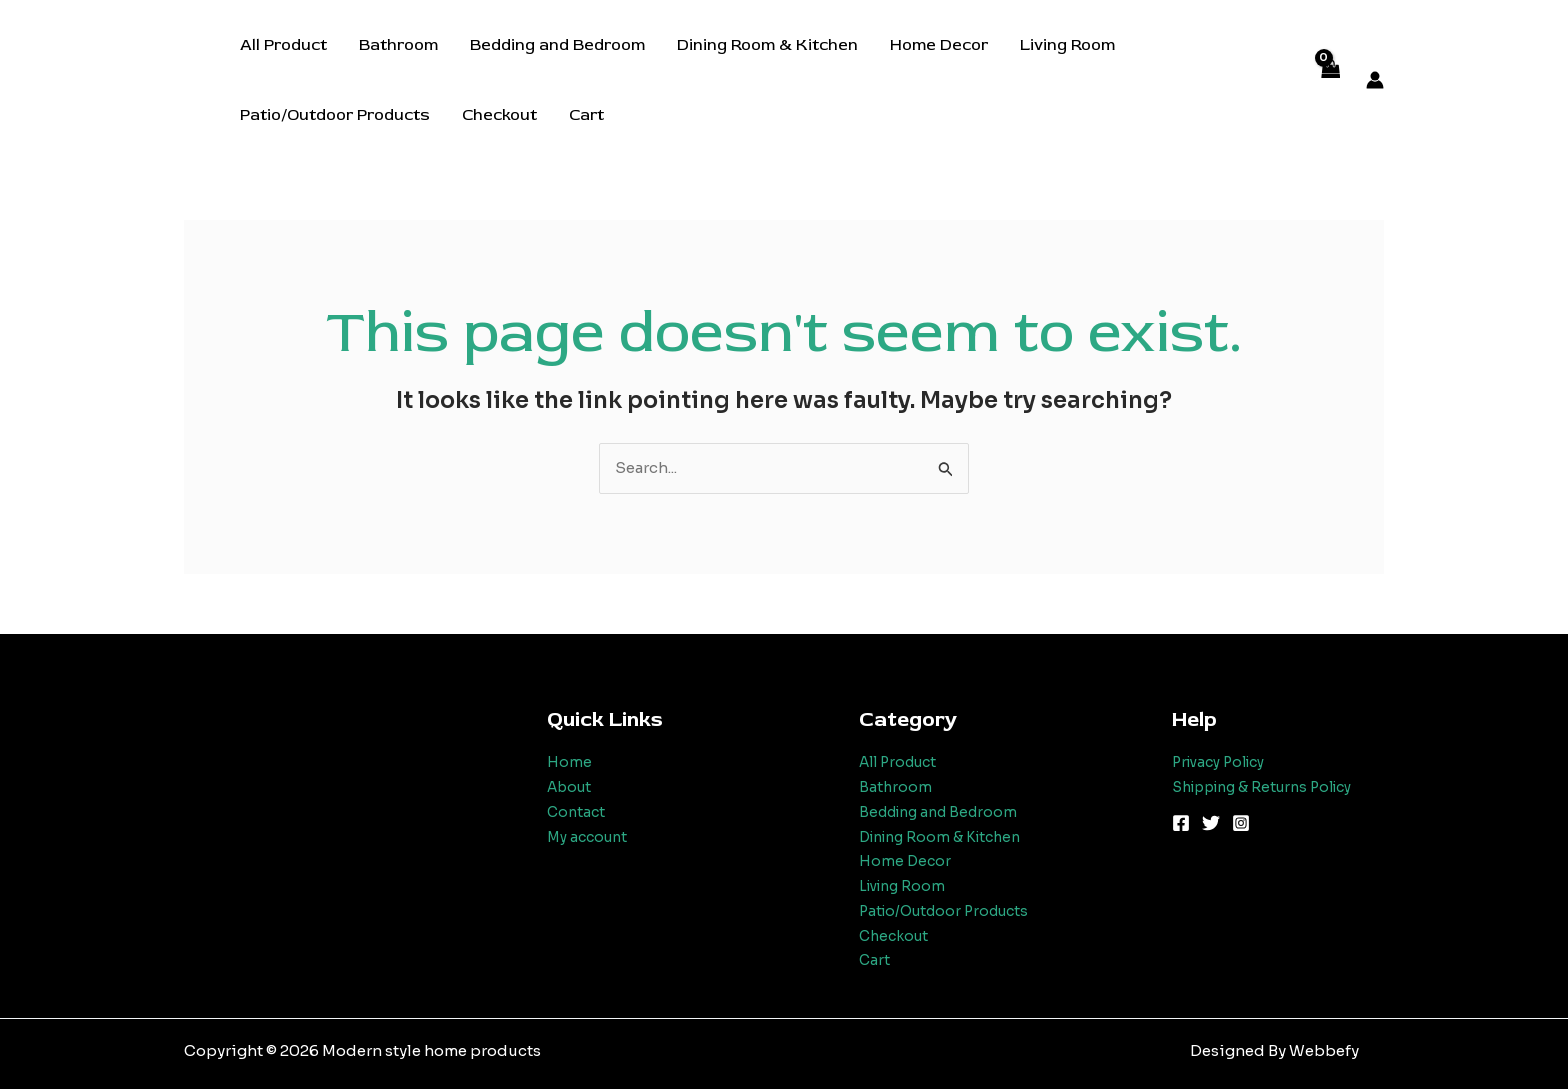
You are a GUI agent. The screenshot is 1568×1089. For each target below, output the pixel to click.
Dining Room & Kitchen (767, 45)
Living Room (1067, 45)
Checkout (499, 115)
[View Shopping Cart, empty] (1330, 80)
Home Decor (939, 45)
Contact (577, 811)
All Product (283, 45)
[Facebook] (1181, 823)
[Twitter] (1211, 823)
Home (569, 761)
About (571, 786)
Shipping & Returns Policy (1272, 786)
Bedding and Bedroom (557, 45)
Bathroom (398, 45)
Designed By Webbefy (1274, 1050)
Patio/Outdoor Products (335, 115)
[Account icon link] (1375, 80)
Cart (586, 115)
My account (590, 836)
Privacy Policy (1225, 761)
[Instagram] (1241, 823)
